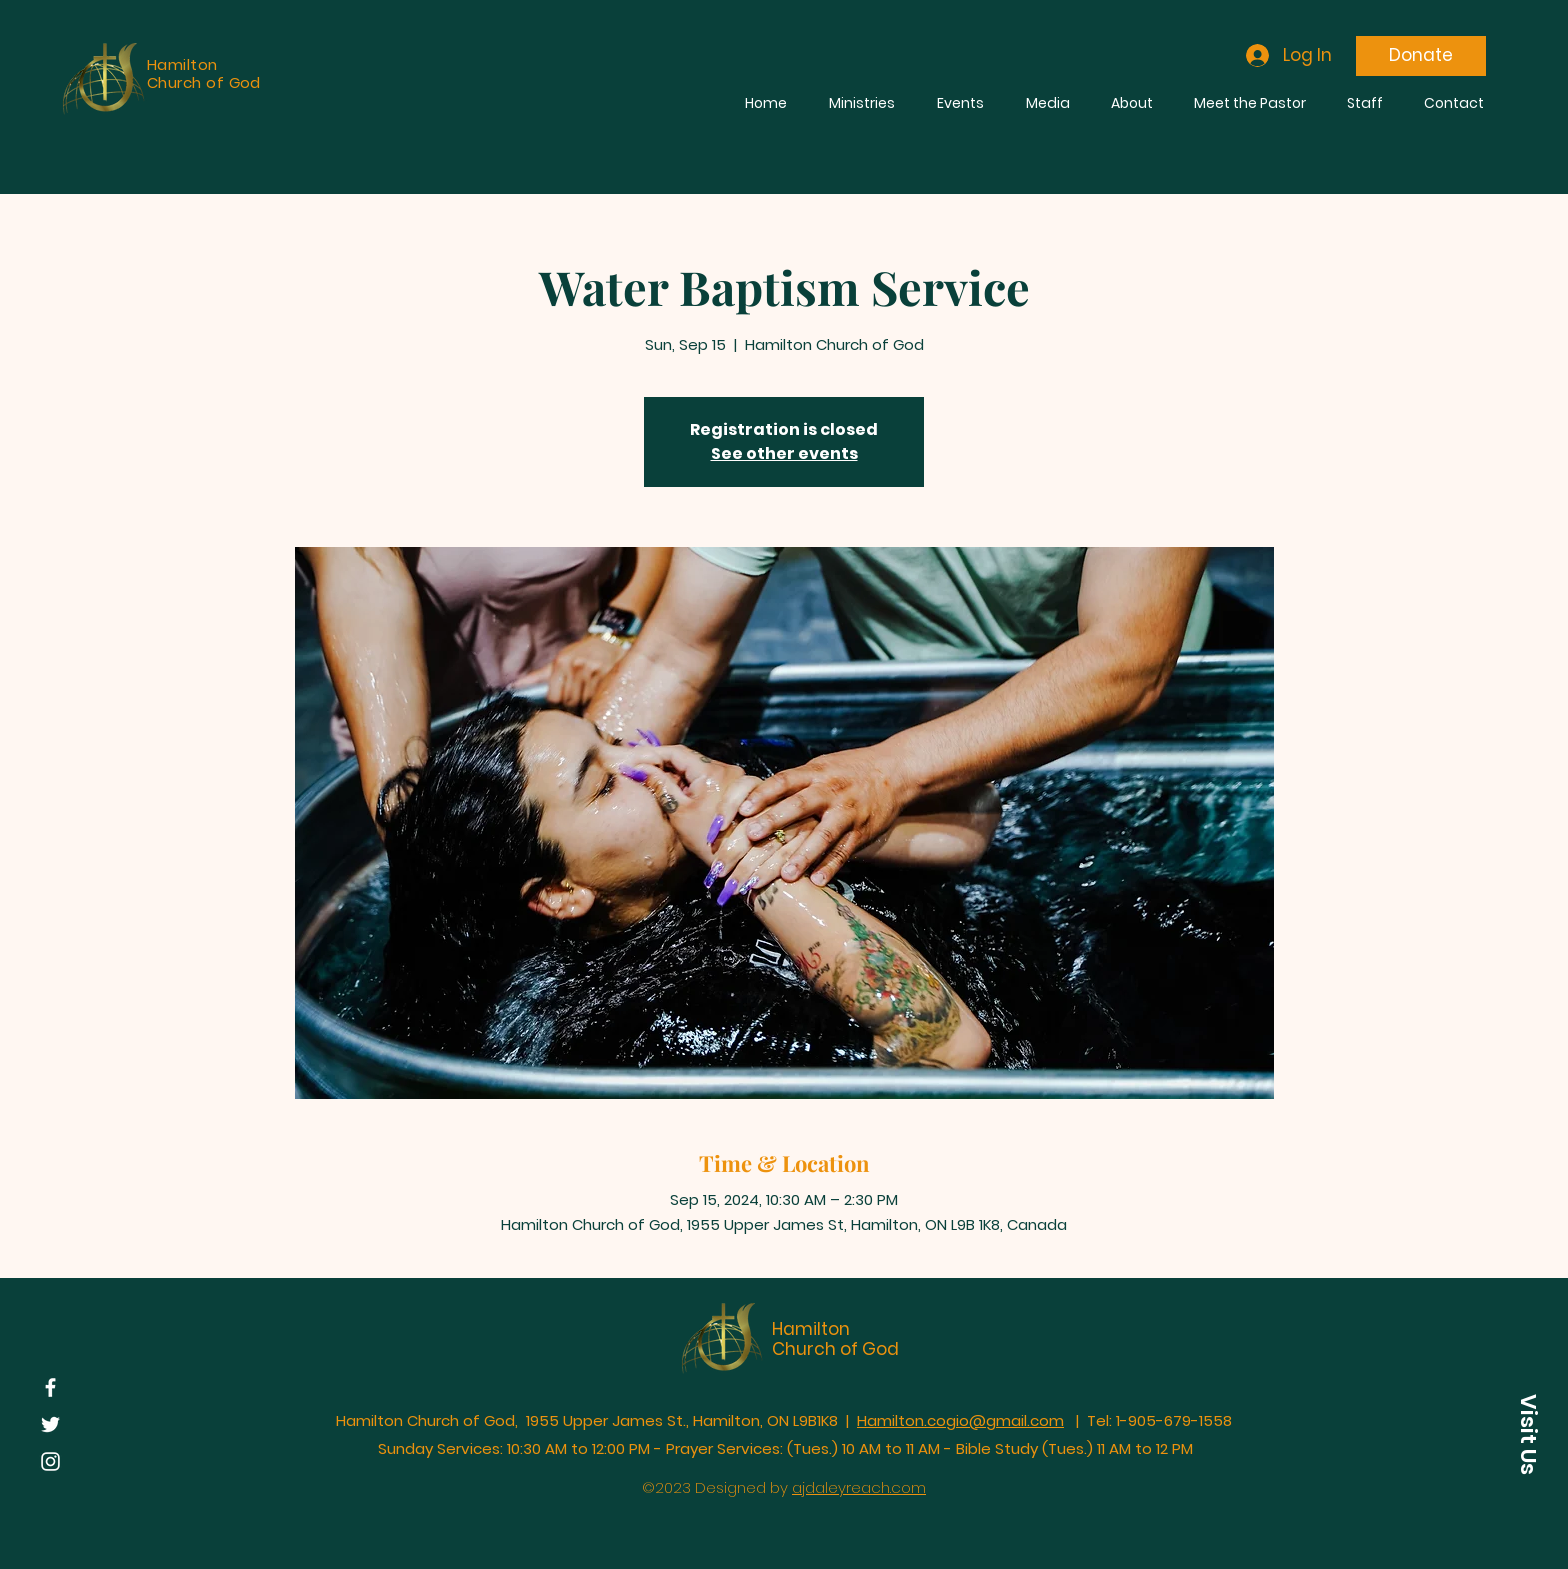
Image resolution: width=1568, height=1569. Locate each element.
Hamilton (811, 1329)
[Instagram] (50, 1461)
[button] (1528, 1434)
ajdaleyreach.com (859, 1487)
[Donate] (1421, 56)
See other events (784, 453)
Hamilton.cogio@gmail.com (960, 1420)
